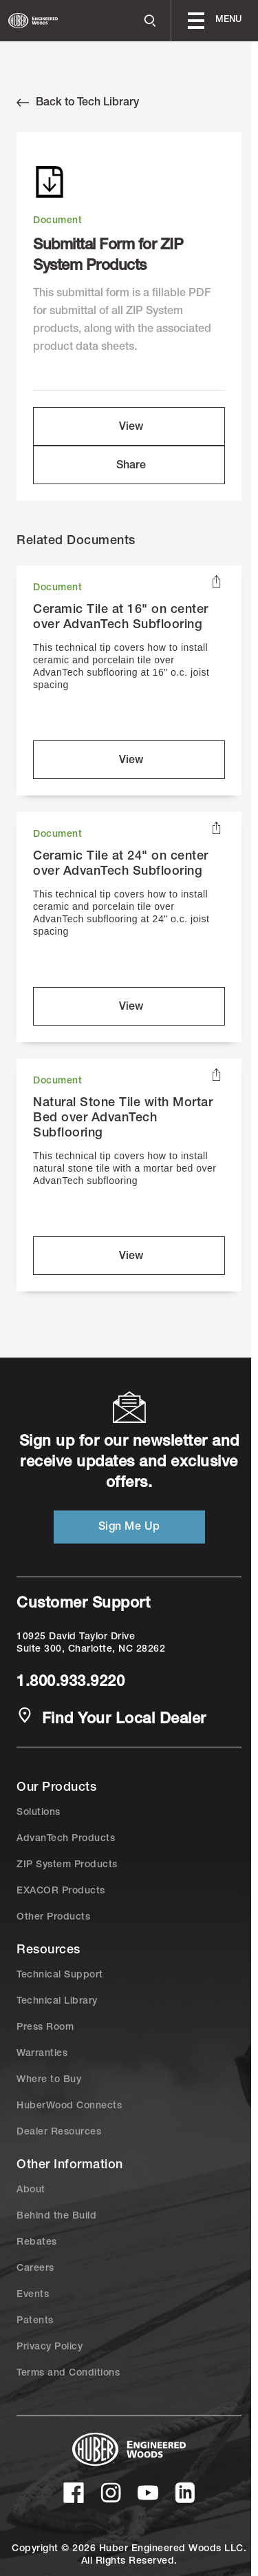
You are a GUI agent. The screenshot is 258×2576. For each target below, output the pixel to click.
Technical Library (57, 2001)
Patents (35, 2321)
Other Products (53, 1917)
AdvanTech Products (66, 1839)
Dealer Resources (59, 2132)
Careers (35, 2269)
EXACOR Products (61, 1891)
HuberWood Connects (69, 2106)
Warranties (42, 2054)
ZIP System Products (67, 1865)
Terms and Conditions (68, 2373)
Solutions (39, 1813)
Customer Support (83, 1604)
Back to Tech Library (78, 102)
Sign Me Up (129, 1527)
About (31, 2190)
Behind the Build (56, 2216)
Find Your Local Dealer (111, 1718)
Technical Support (60, 1975)
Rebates (37, 2242)
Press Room (45, 2028)
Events (33, 2295)
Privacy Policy (50, 2347)
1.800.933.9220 (71, 1682)
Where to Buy (49, 2080)
